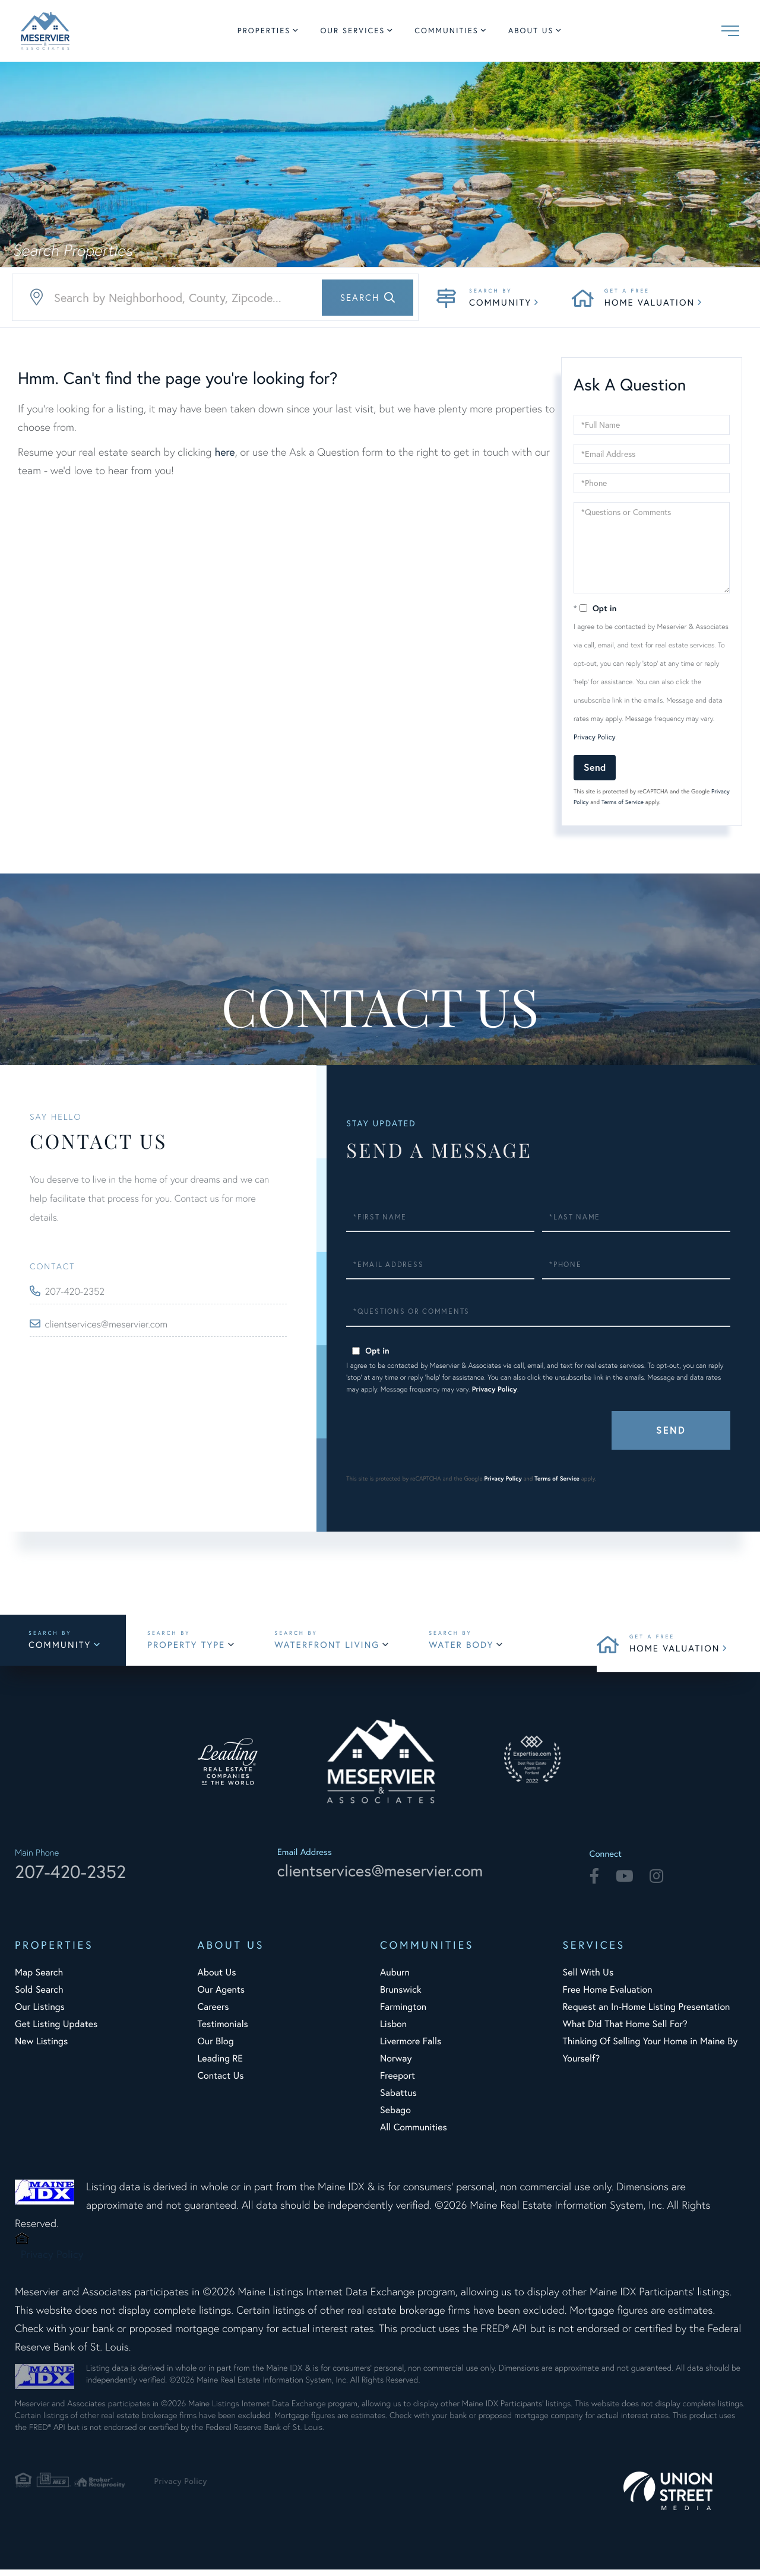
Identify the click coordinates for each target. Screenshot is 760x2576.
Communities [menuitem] (446, 31)
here (224, 451)
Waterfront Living (339, 1648)
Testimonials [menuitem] (223, 2030)
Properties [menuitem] (264, 31)
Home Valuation (649, 303)
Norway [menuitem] (395, 2065)
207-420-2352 (78, 1291)
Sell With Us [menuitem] (588, 1979)
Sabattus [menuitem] (398, 2099)
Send (595, 767)
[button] (367, 297)
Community (500, 303)
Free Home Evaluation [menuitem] (608, 1996)
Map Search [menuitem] (39, 1979)
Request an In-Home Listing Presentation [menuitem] (646, 2013)
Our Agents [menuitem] (221, 1996)
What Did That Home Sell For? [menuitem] (625, 2030)
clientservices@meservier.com (112, 1324)
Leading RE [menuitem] (220, 2065)
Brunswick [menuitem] (401, 1996)
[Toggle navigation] (730, 31)
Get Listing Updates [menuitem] (56, 2030)
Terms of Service (622, 802)
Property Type (197, 1648)
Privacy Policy (595, 737)
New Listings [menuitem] (41, 2047)
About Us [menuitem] (531, 31)
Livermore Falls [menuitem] (410, 2047)
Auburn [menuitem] (395, 1979)
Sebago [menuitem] (395, 2116)
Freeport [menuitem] (397, 2082)
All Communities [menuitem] (413, 2133)
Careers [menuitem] (213, 2013)
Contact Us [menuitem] (221, 2082)
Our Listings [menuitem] (40, 2013)
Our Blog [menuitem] (216, 2047)
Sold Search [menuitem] (39, 1996)
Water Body (476, 1648)
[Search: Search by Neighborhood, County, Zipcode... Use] (215, 297)
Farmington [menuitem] (403, 2013)
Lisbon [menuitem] (393, 2030)
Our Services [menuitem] (352, 31)
